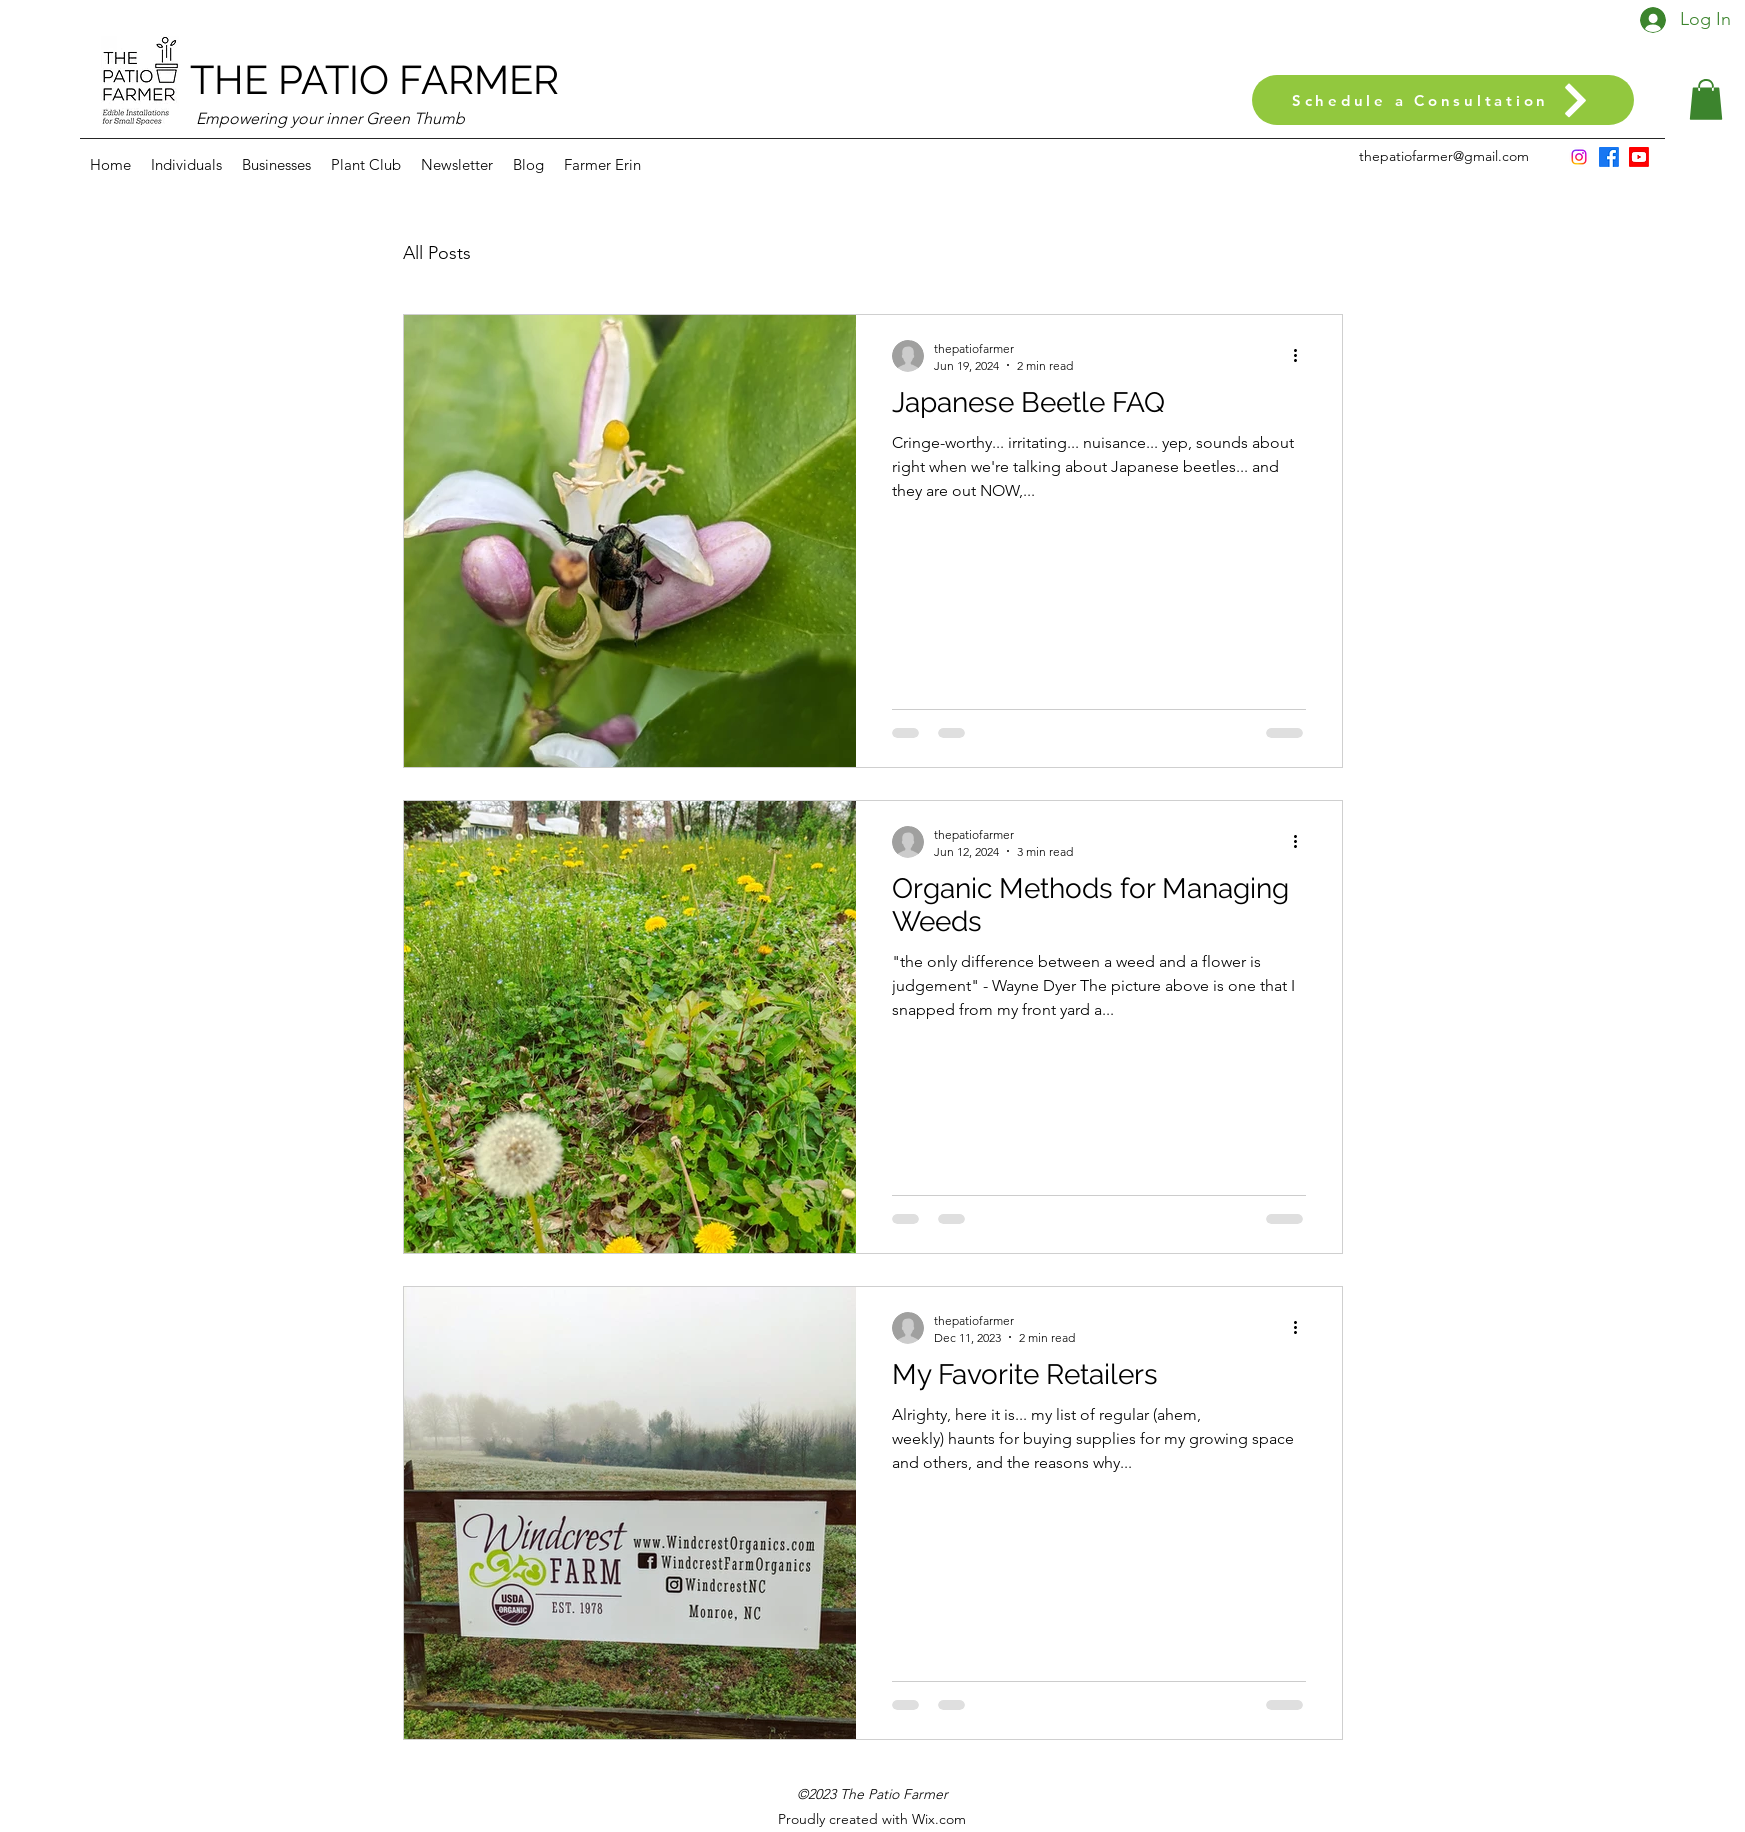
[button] (1706, 99)
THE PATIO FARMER (374, 79)
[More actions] (1303, 356)
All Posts (437, 253)
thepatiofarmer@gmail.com (1444, 156)
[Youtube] (1639, 157)
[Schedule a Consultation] (1443, 100)
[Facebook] (1609, 157)
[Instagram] (1579, 157)
